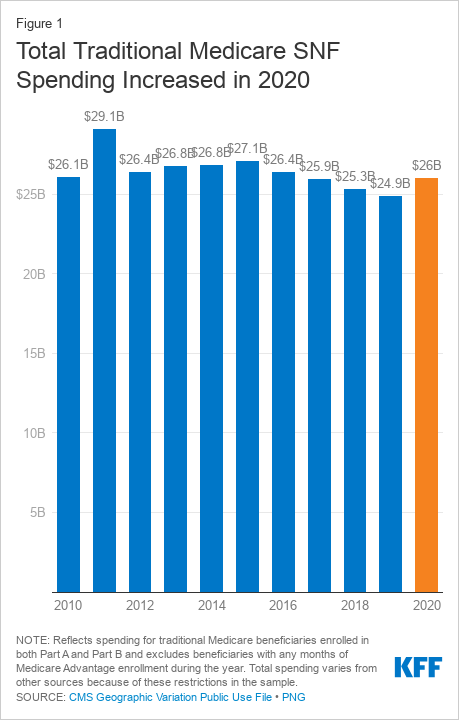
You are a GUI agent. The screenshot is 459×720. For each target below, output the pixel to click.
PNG (294, 697)
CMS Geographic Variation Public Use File (170, 697)
